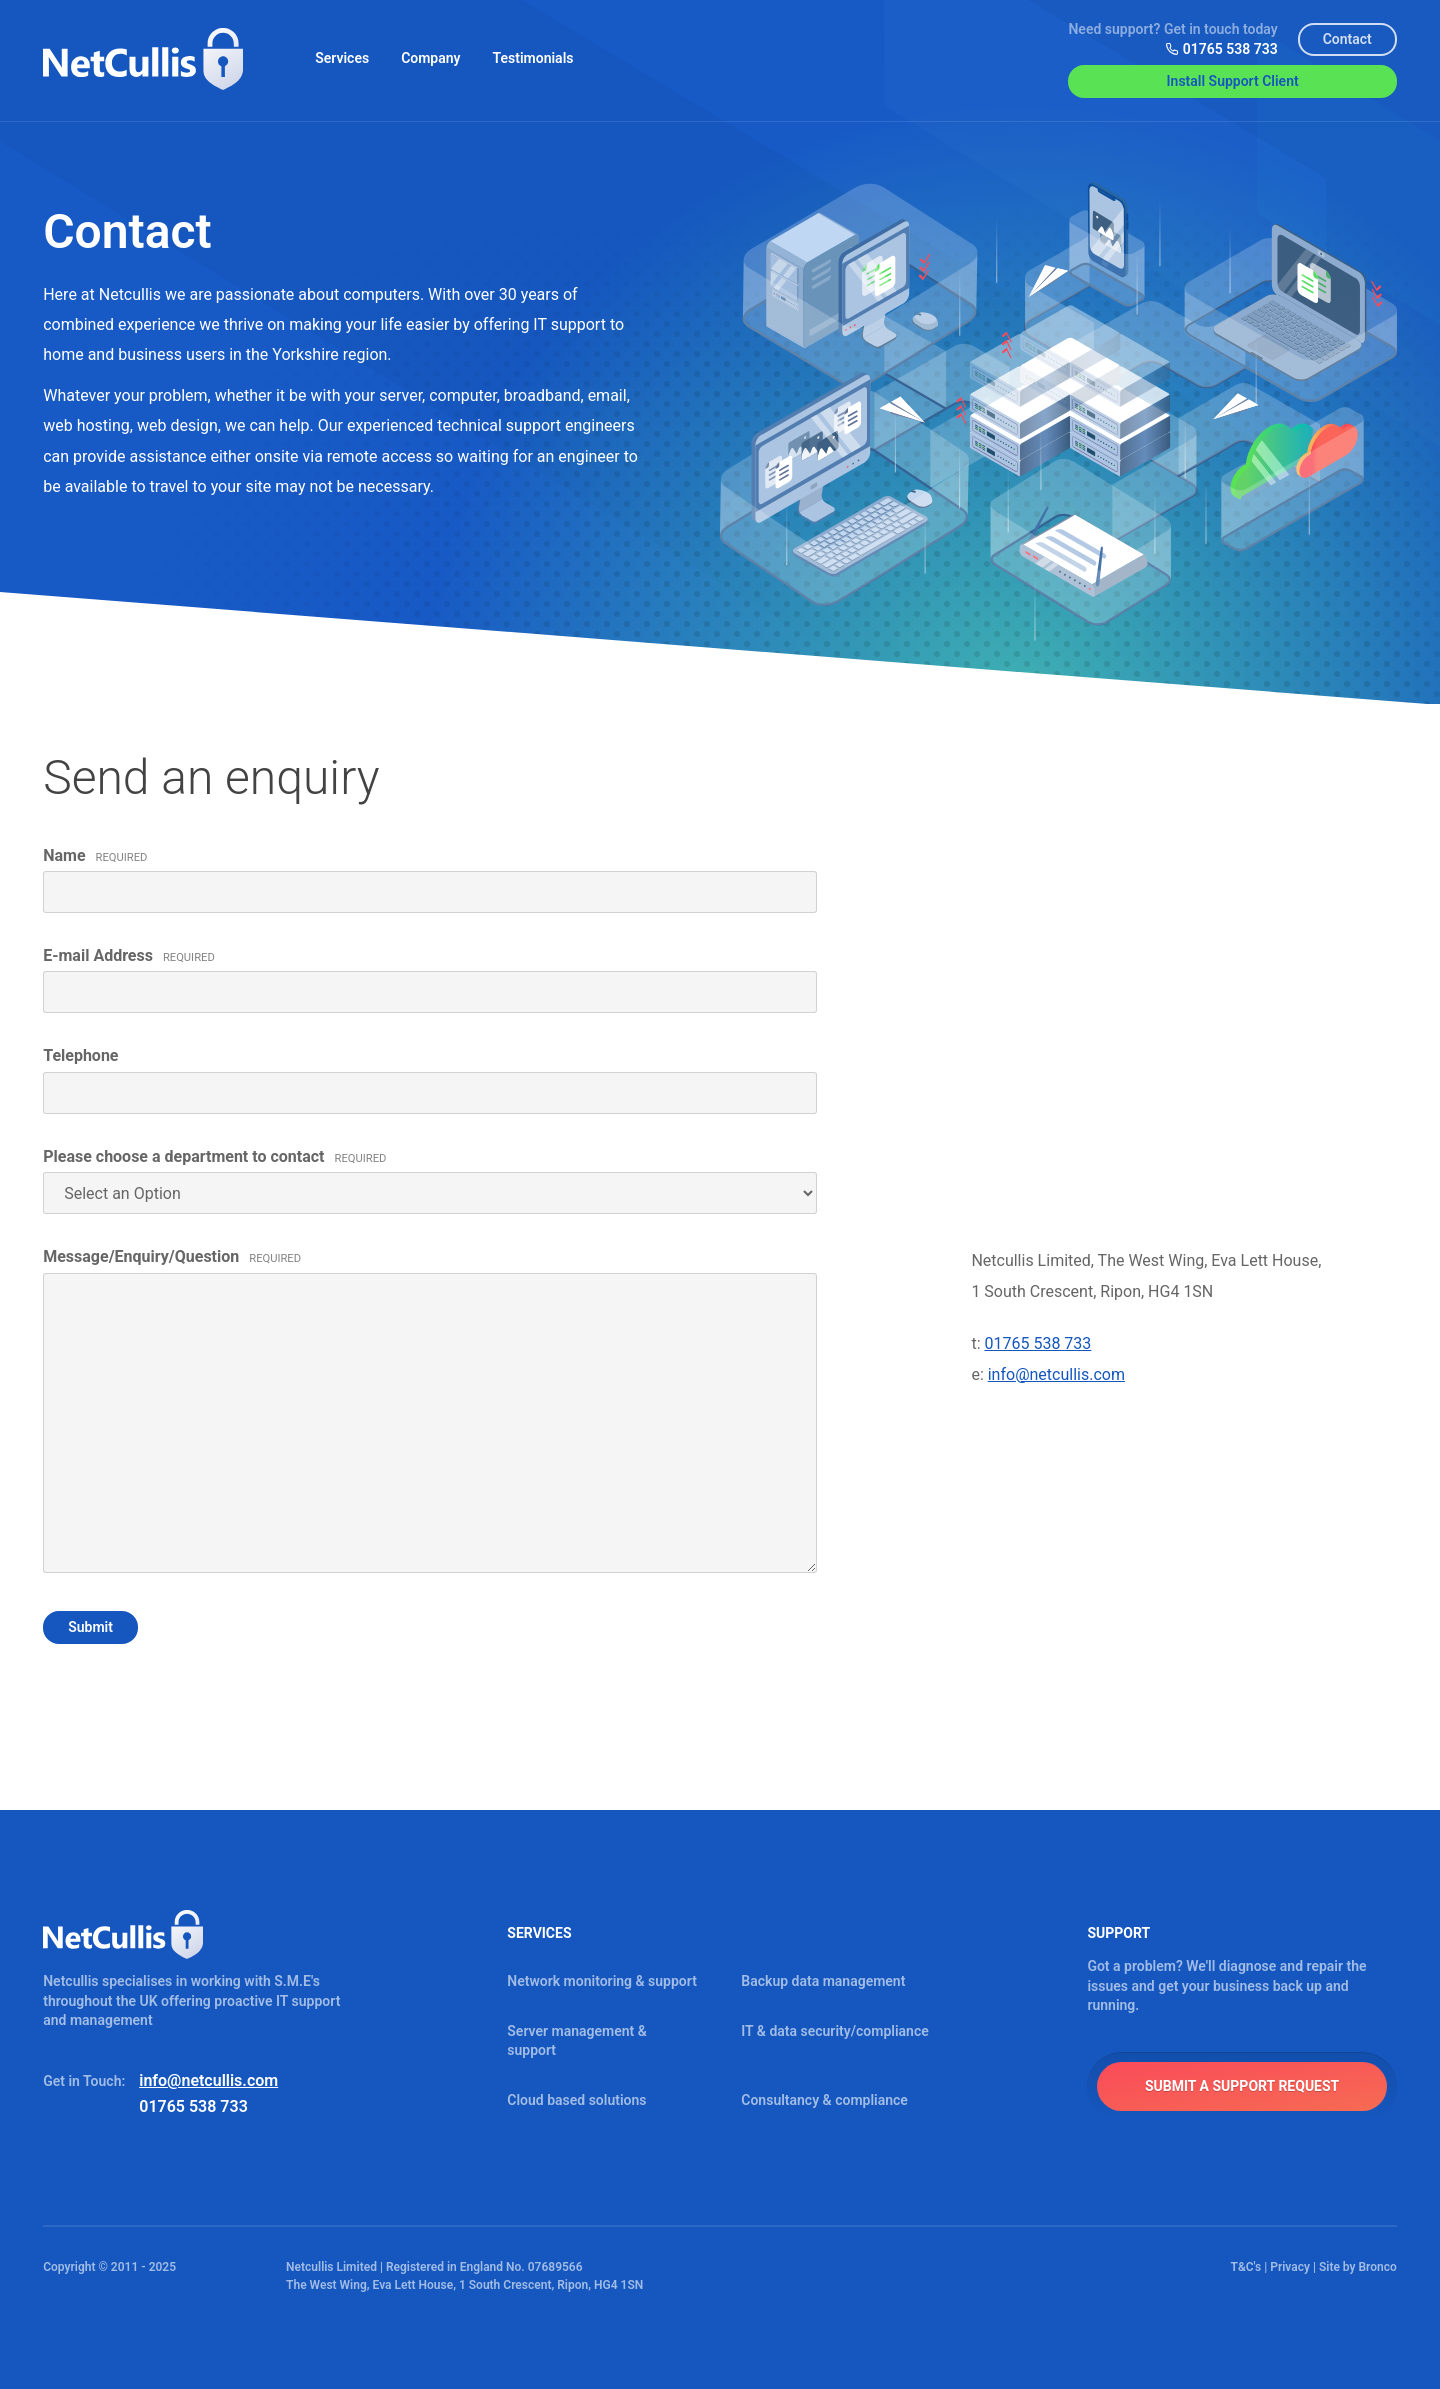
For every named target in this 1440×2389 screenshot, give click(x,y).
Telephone (80, 1055)
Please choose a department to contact (214, 1156)
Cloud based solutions (576, 2100)
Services (342, 58)
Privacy (1290, 2267)
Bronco (1377, 2267)
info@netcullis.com (1056, 1374)
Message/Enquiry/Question (172, 1256)
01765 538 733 (1222, 49)
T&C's (1246, 2267)
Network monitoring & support (602, 1981)
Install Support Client (1233, 81)
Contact (1347, 39)
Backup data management (823, 1981)
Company (430, 58)
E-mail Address (129, 955)
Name (95, 855)
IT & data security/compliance (834, 2031)
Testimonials (533, 58)
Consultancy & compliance (824, 2100)
